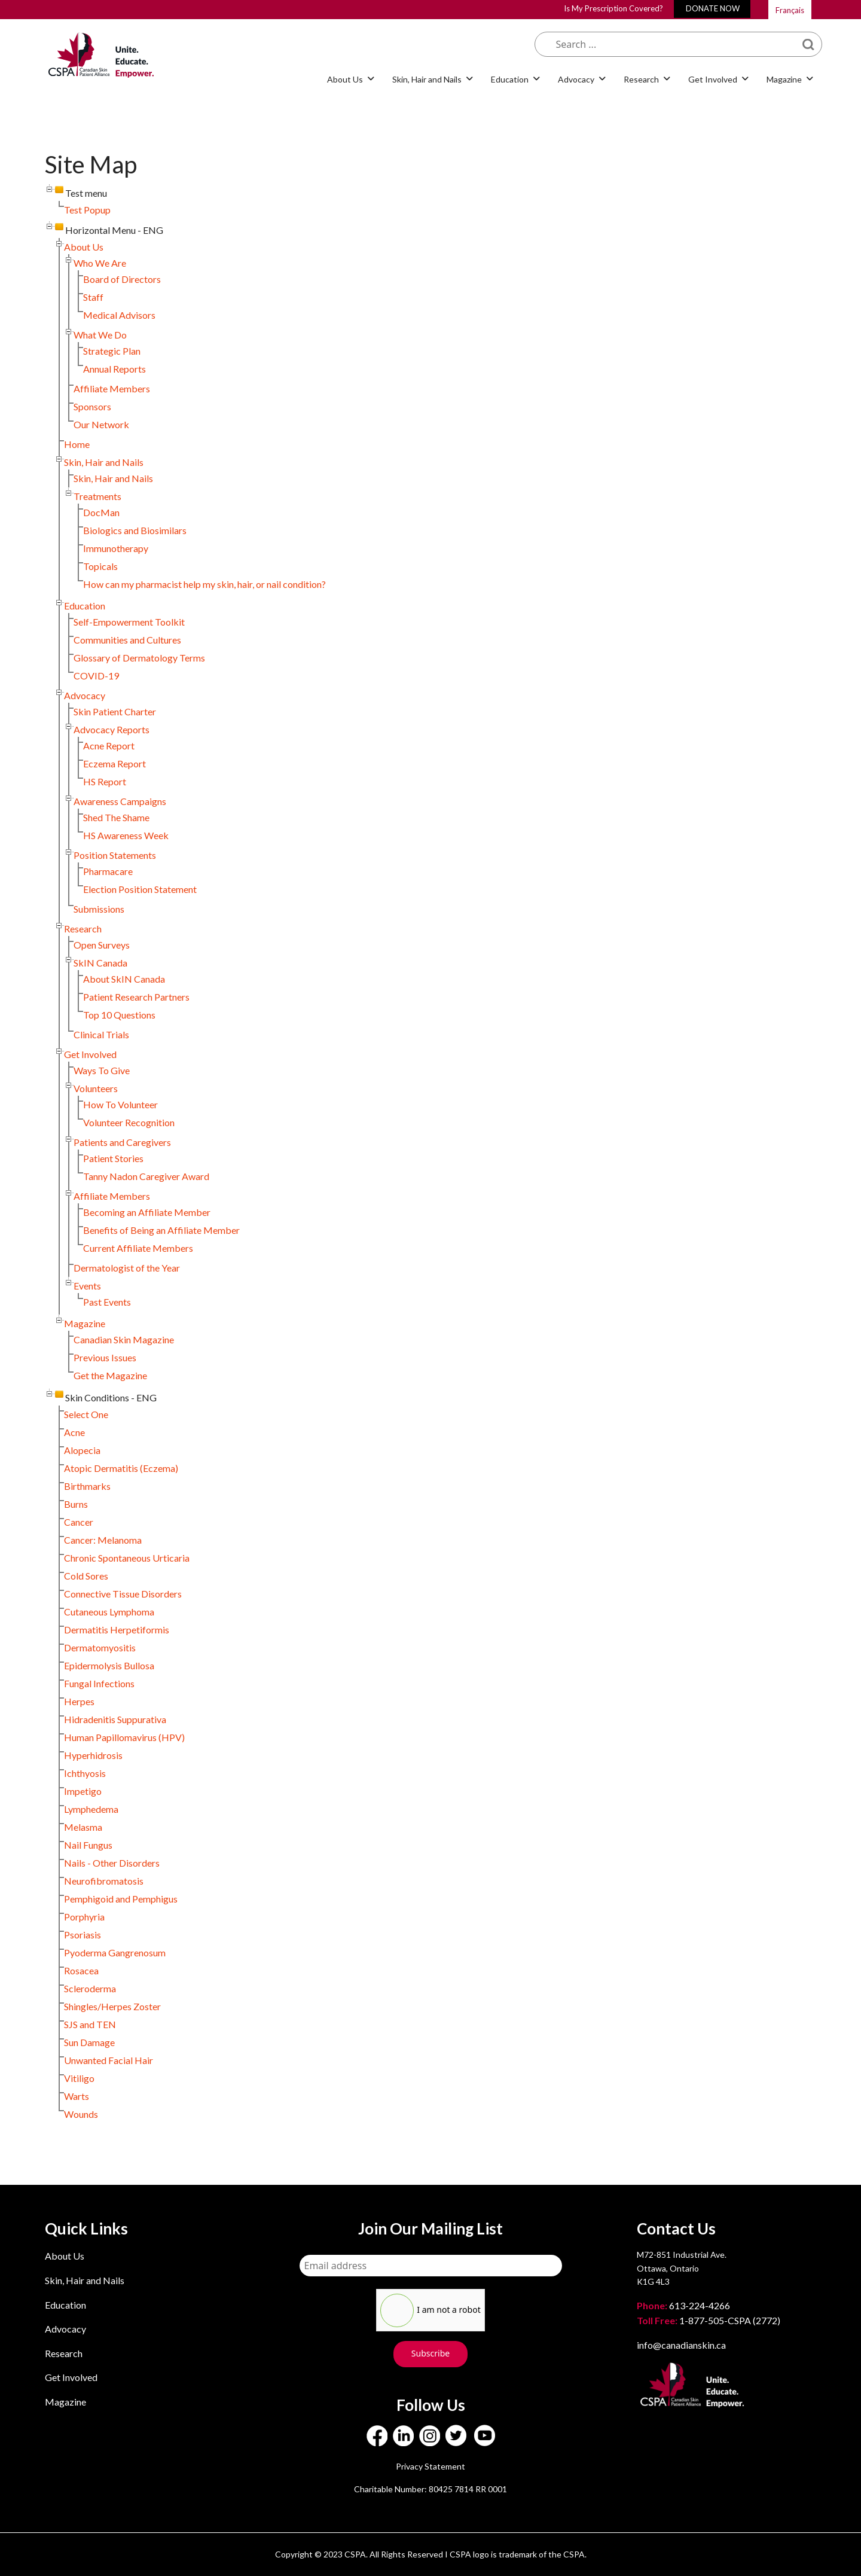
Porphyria (84, 1916)
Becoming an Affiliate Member (146, 1212)
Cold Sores (86, 1575)
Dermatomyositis (100, 1647)
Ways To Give (102, 1070)
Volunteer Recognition (129, 1122)
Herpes (79, 1701)
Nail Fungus (88, 1845)
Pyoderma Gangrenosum (115, 1952)
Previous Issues (105, 1357)
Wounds (81, 2114)
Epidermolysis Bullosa (109, 1665)
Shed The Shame (116, 817)
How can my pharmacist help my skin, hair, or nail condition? (204, 584)
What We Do (100, 334)
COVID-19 (96, 675)
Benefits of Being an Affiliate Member (161, 1230)
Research (641, 79)
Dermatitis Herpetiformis (116, 1629)
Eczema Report (114, 763)
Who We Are (100, 263)
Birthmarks (87, 1486)
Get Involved (712, 79)
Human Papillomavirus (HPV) (124, 1737)
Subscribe (430, 2353)
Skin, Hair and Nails (427, 79)
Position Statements (115, 855)
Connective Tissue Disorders (123, 1593)
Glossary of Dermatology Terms (139, 657)
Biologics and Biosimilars (135, 530)
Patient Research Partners (136, 996)
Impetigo (83, 1791)
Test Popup (87, 209)
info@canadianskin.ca (681, 2345)
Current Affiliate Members (138, 1248)
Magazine (784, 79)
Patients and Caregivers (122, 1142)
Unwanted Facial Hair (108, 2060)
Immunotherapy (115, 548)
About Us (345, 79)
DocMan (101, 512)
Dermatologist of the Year (127, 1267)
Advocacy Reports (111, 729)
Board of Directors (122, 279)
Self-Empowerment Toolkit (129, 621)
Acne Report (109, 745)
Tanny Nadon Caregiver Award (146, 1176)
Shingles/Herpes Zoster (112, 2006)
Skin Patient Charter (115, 711)
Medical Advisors (119, 315)
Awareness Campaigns (120, 801)
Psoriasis (82, 1934)
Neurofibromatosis (104, 1880)
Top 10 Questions (119, 1014)
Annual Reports (114, 368)
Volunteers (96, 1088)
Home (77, 444)
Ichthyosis (85, 1773)
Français (789, 10)
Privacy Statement (430, 2466)
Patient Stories (113, 1158)
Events (87, 1285)
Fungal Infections (99, 1683)
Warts (76, 2096)
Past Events (107, 1301)
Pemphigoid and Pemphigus (121, 1898)
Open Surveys (102, 944)
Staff (93, 297)
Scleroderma (90, 1988)
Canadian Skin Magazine (124, 1339)
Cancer (78, 1522)
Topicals (100, 566)
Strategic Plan (112, 350)
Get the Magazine (110, 1375)
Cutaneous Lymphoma (109, 1611)
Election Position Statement (140, 889)
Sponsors (92, 406)
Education (510, 79)
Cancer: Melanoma (103, 1539)
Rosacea (81, 1970)
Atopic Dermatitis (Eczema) (121, 1468)
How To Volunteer (120, 1104)
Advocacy (576, 79)
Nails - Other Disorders (112, 1862)
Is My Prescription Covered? (613, 8)
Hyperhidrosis (93, 1755)
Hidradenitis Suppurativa (115, 1719)
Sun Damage (89, 2042)
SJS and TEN (90, 2024)
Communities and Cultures (127, 639)
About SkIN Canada (124, 978)
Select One (86, 1414)
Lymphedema (91, 1809)
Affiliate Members (112, 388)
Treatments (97, 496)
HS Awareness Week (126, 835)
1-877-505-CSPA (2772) (708, 2320)
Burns (76, 1504)
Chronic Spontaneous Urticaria (127, 1557)
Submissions (99, 908)
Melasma (83, 1827)
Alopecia (82, 1450)
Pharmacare (108, 871)
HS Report (104, 781)
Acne (74, 1432)
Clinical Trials (101, 1034)
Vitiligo (79, 2078)
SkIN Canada (100, 962)
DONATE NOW (713, 8)
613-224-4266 (684, 2305)
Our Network (101, 424)
